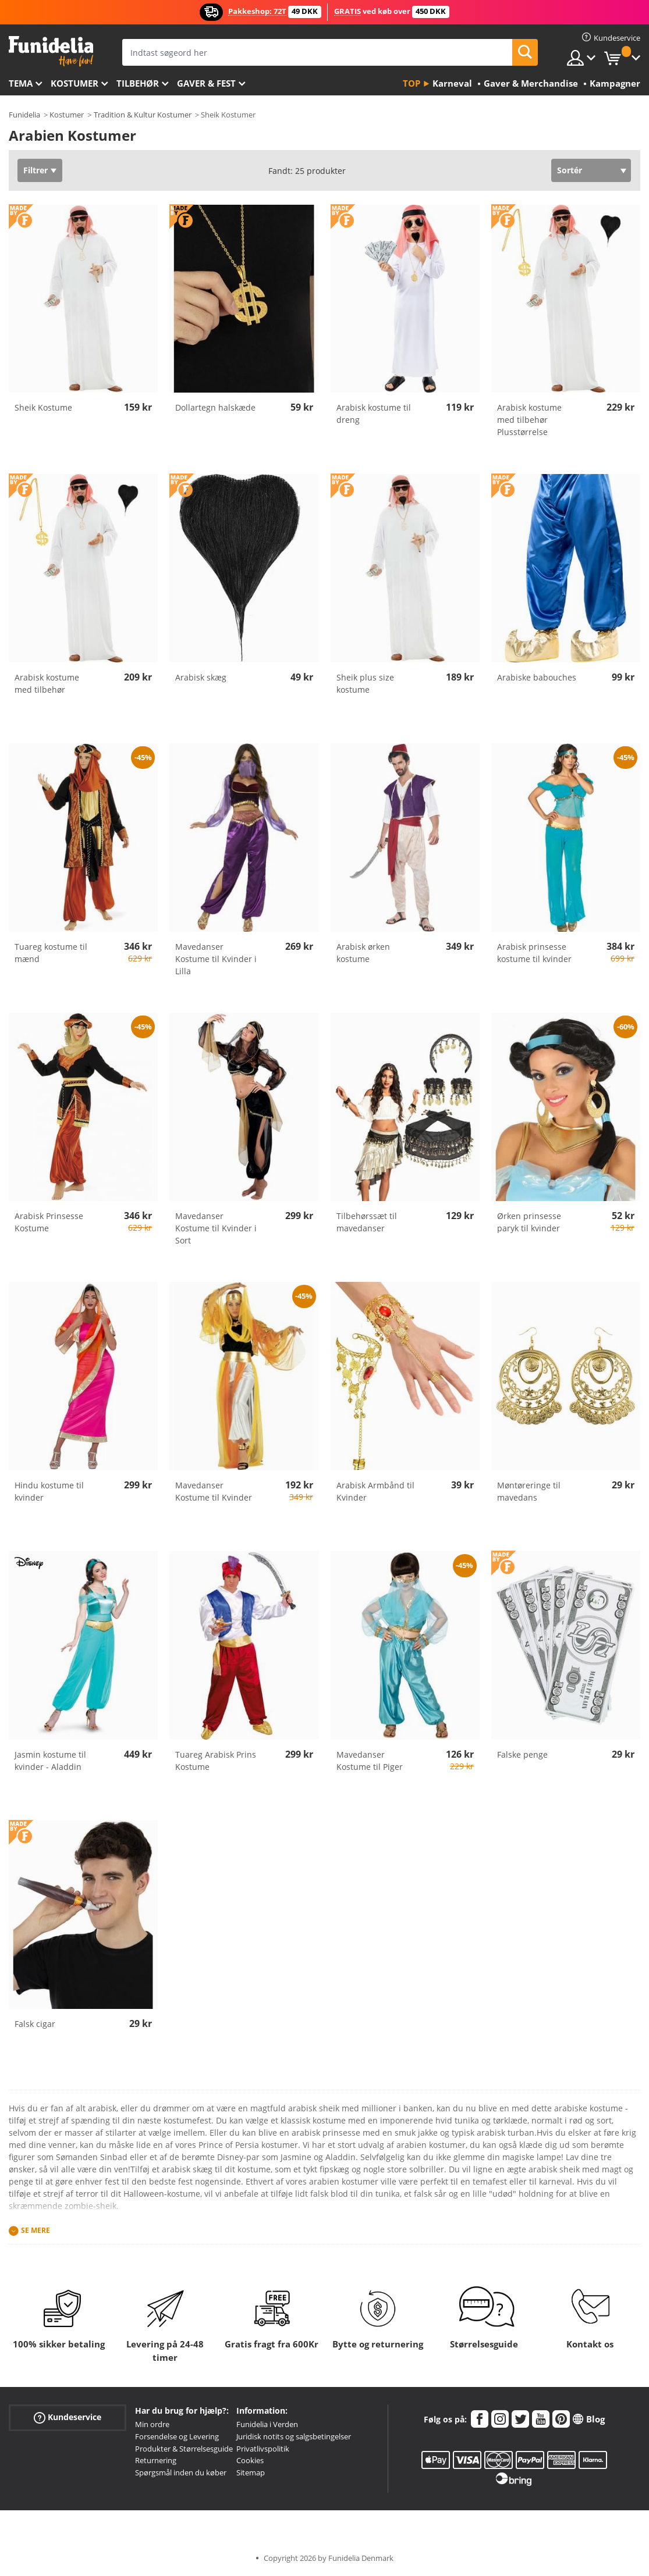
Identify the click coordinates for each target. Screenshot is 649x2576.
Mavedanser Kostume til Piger (369, 1760)
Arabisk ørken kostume (363, 952)
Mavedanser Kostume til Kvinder (213, 1491)
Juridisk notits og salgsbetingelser (293, 2436)
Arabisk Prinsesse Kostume (49, 1222)
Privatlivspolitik (262, 2448)
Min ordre (152, 2424)
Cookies (250, 2460)
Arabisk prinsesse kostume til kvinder (534, 952)
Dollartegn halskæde (215, 407)
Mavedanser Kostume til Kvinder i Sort (216, 1228)
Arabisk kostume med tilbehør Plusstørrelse (529, 419)
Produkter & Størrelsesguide (184, 2448)
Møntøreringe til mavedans (529, 1491)
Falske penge (522, 1754)
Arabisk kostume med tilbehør (47, 683)
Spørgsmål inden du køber (180, 2472)
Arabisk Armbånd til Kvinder (375, 1491)
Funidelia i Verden (267, 2424)
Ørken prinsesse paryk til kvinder (529, 1222)
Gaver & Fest (206, 83)
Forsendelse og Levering (177, 2436)
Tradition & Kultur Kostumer (142, 114)
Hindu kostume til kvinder (49, 1491)
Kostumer (74, 83)
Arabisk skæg (200, 677)
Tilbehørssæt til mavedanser (366, 1222)
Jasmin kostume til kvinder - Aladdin (50, 1760)
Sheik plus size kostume (365, 683)
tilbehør (137, 83)
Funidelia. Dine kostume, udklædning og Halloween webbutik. (51, 51)
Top (411, 83)
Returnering (155, 2460)
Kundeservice (67, 2417)
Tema (21, 83)
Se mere (35, 2231)
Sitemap (250, 2472)
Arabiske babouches (536, 677)
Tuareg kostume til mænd (51, 952)
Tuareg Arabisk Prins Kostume (215, 1760)
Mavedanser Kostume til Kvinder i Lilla (216, 959)
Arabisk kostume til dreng (373, 413)
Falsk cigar (35, 2023)
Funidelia (24, 114)
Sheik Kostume (43, 407)
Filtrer (35, 170)
